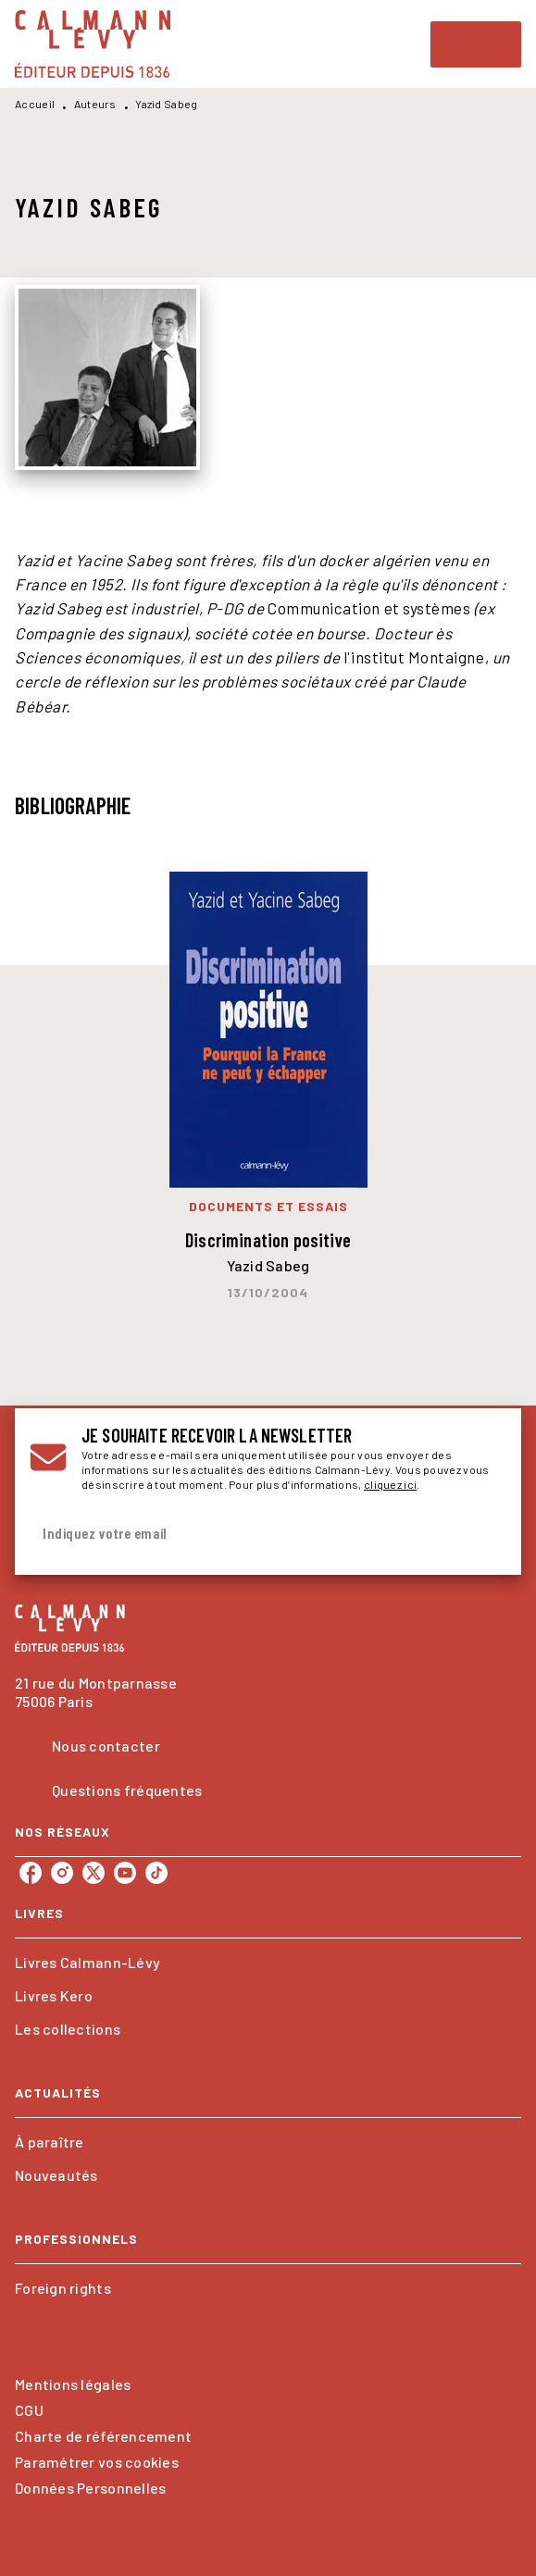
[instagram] (62, 1873)
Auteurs (95, 103)
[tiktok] (156, 1873)
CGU (29, 2410)
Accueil (35, 103)
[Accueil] (92, 44)
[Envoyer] (484, 1533)
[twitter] (93, 1873)
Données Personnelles (90, 2487)
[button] (268, 1962)
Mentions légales (73, 2384)
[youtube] (125, 1873)
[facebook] (30, 1873)
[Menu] (475, 44)
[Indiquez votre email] (245, 1533)
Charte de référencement (103, 2436)
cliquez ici (390, 1484)
